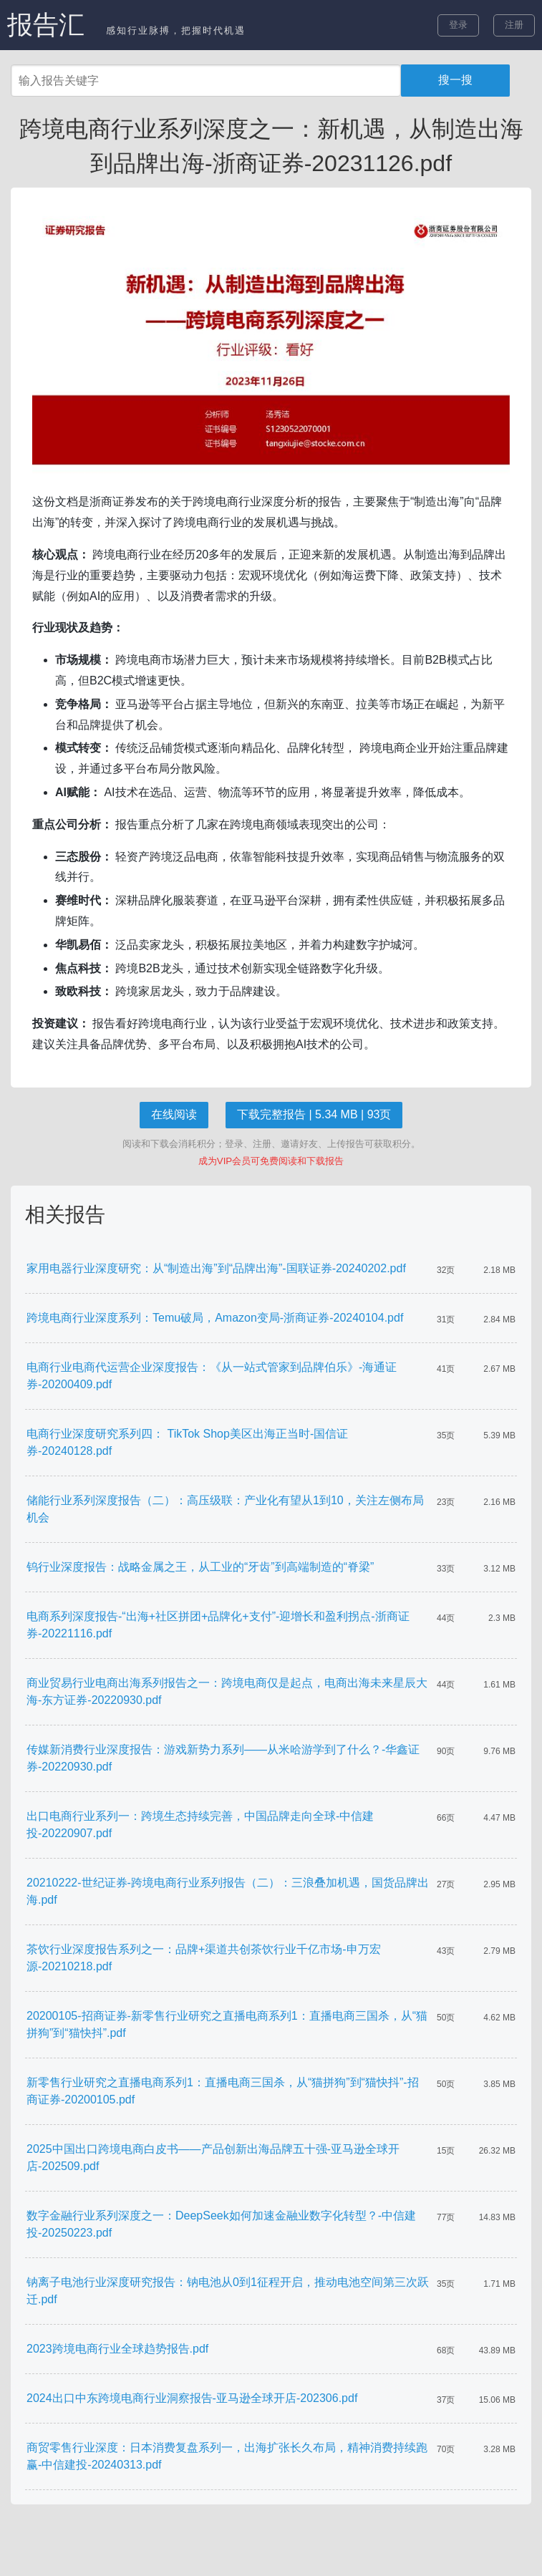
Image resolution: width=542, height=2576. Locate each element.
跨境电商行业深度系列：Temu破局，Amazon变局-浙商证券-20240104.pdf (214, 1318)
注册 (514, 24)
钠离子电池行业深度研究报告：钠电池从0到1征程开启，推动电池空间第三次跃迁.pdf (227, 2290)
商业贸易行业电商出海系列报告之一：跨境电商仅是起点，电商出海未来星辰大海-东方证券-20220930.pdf (226, 1691)
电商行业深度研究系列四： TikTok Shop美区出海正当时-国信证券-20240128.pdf (187, 1442)
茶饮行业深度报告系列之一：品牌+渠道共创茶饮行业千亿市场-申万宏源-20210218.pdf (203, 1957)
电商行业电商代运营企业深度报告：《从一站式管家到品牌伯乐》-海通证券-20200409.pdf (211, 1375)
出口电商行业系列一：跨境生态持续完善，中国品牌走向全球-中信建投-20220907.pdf (200, 1824)
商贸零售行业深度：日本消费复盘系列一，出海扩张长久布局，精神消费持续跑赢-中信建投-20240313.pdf (226, 2456)
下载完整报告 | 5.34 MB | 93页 (314, 1114)
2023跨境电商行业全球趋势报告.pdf (117, 2349)
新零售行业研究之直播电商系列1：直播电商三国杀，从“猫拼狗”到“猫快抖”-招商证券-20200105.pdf (222, 2091)
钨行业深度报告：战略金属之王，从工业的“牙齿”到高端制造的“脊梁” (200, 1567)
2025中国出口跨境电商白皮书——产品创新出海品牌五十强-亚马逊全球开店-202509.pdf (213, 2157)
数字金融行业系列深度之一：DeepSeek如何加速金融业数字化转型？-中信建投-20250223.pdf (221, 2224)
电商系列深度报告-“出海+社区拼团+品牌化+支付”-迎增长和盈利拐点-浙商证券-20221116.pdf (218, 1625)
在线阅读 (174, 1114)
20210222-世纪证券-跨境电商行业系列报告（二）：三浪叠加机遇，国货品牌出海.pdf (227, 1891)
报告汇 (45, 24)
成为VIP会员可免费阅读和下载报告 (271, 1161)
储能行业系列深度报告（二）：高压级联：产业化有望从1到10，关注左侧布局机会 (225, 1509)
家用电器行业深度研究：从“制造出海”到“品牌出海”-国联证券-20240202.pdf (216, 1268)
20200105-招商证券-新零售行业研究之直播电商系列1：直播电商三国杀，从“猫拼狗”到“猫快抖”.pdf (226, 2024)
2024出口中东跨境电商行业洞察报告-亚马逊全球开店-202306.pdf (191, 2398)
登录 (458, 24)
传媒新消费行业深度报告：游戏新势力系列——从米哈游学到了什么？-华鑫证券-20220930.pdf (223, 1758)
